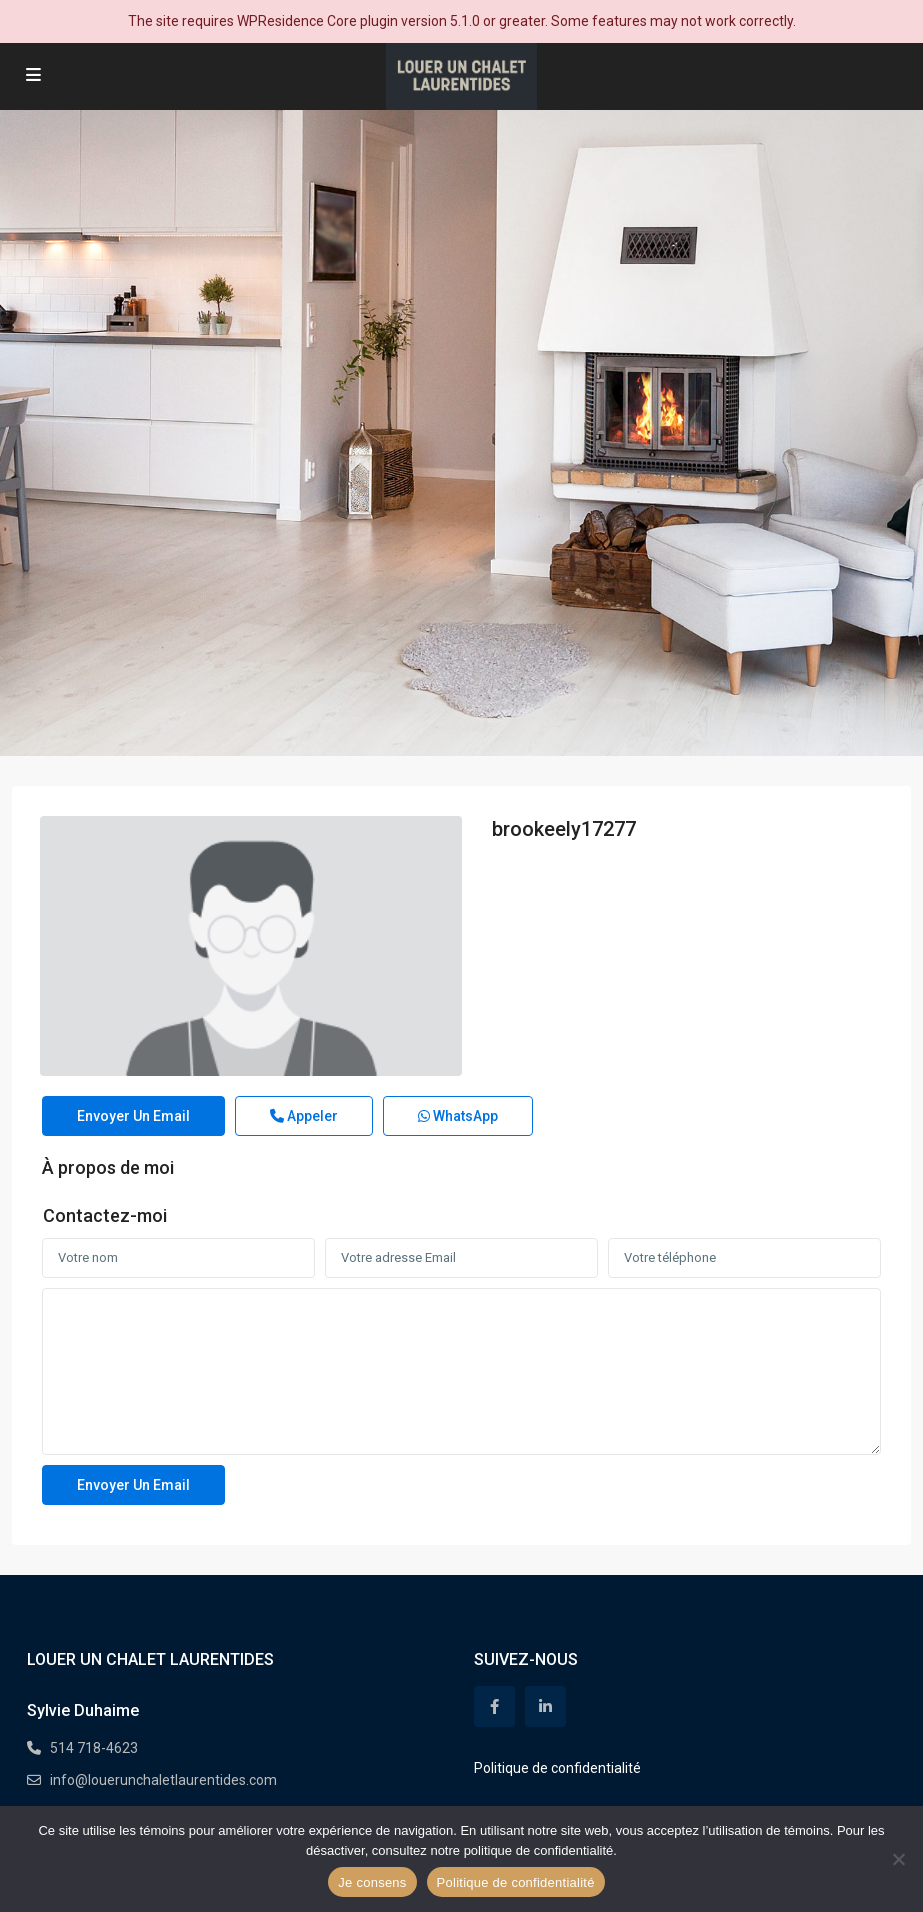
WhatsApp (458, 1116)
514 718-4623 (94, 1748)
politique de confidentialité (539, 1850)
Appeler (304, 1116)
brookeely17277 (564, 829)
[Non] (898, 1859)
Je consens (372, 1882)
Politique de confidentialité (557, 1768)
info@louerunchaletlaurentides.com (163, 1780)
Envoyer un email (133, 1116)
